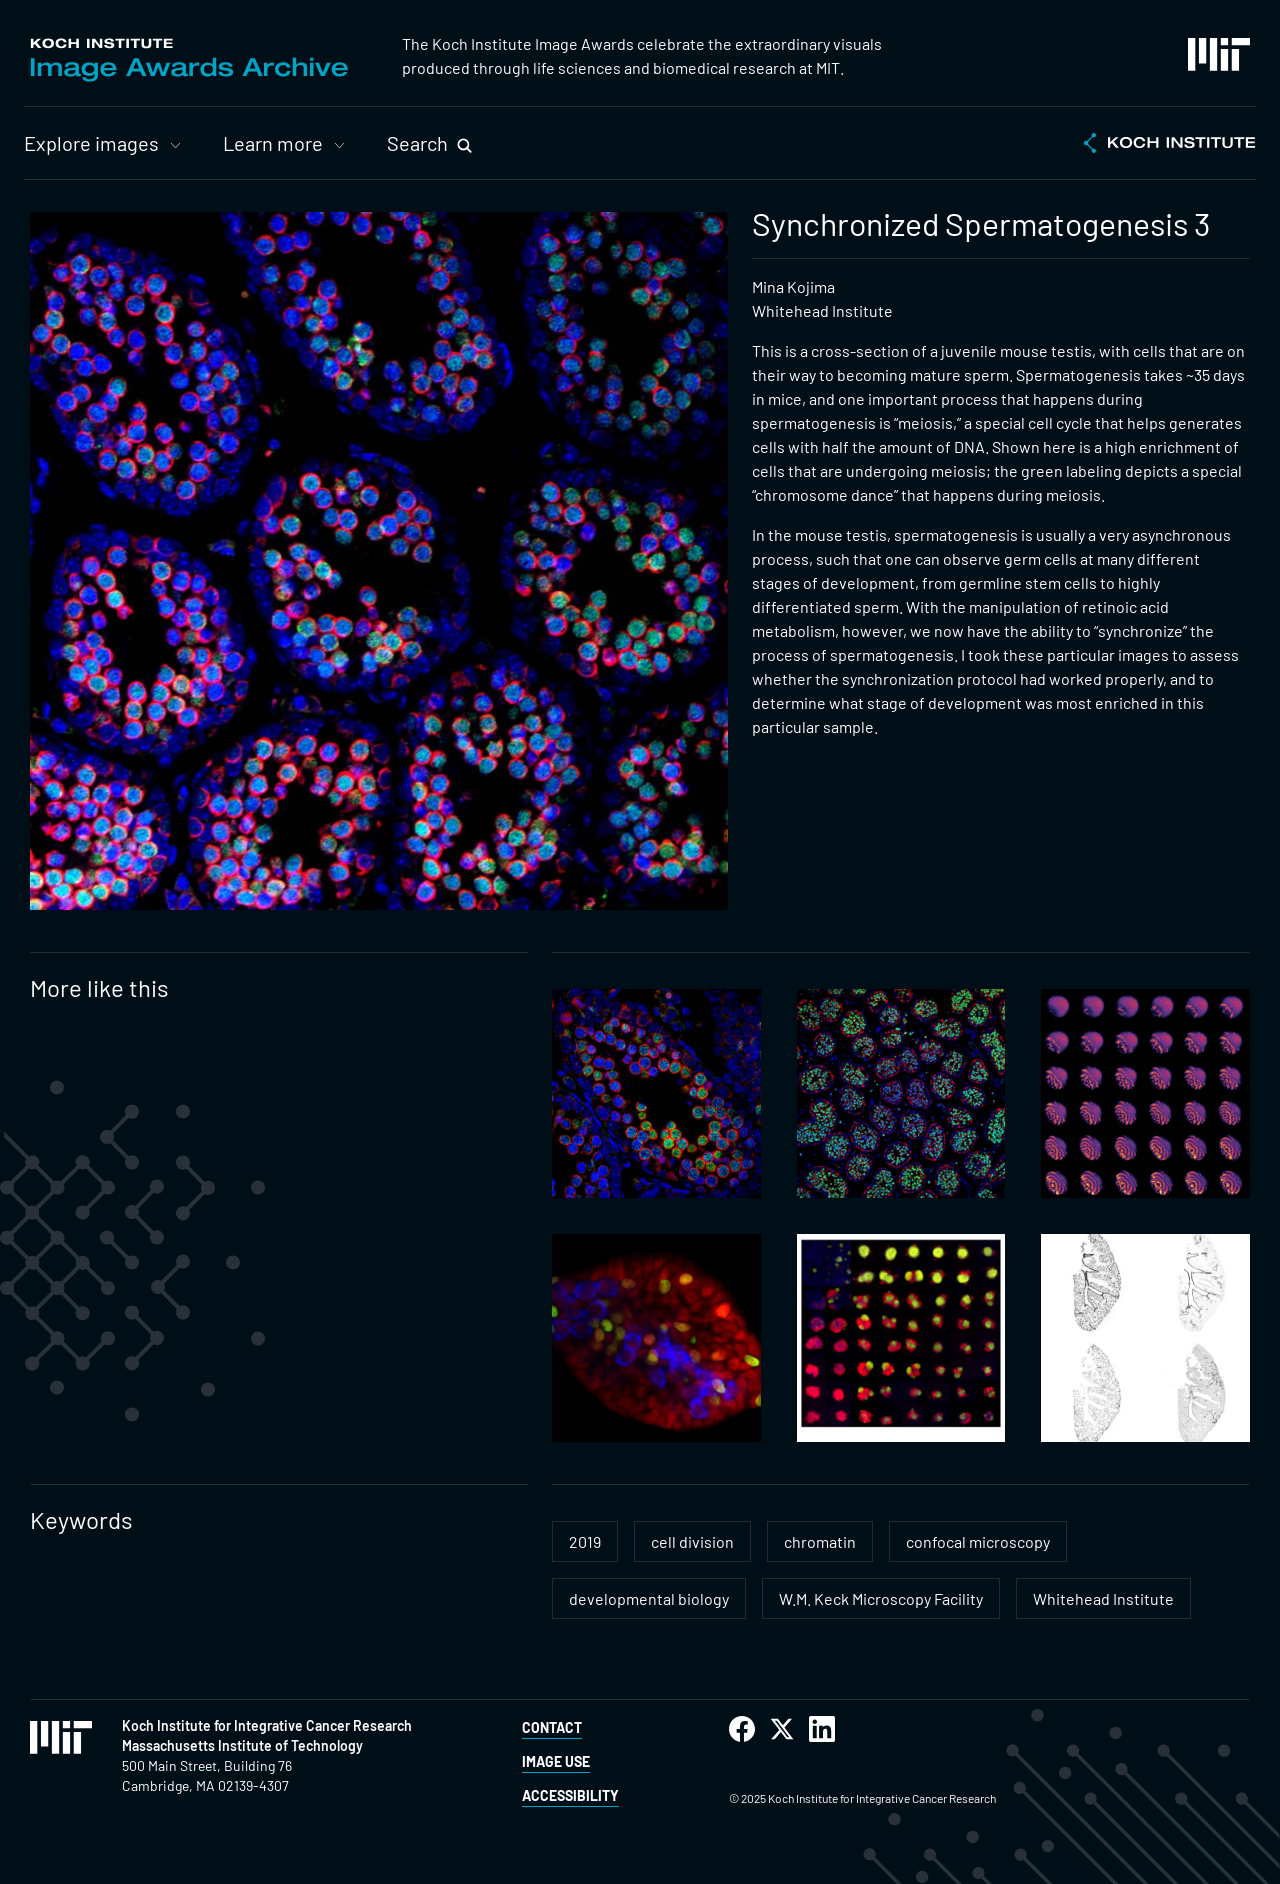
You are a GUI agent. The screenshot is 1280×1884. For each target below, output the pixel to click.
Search (417, 143)
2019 (585, 1541)
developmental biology (649, 1598)
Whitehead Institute (1103, 1598)
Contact (552, 1727)
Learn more (273, 143)
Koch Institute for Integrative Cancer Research (267, 1725)
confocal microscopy (978, 1541)
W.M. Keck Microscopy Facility (881, 1598)
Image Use (556, 1761)
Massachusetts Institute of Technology (242, 1745)
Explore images (91, 143)
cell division (692, 1541)
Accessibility (570, 1795)
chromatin (820, 1541)
